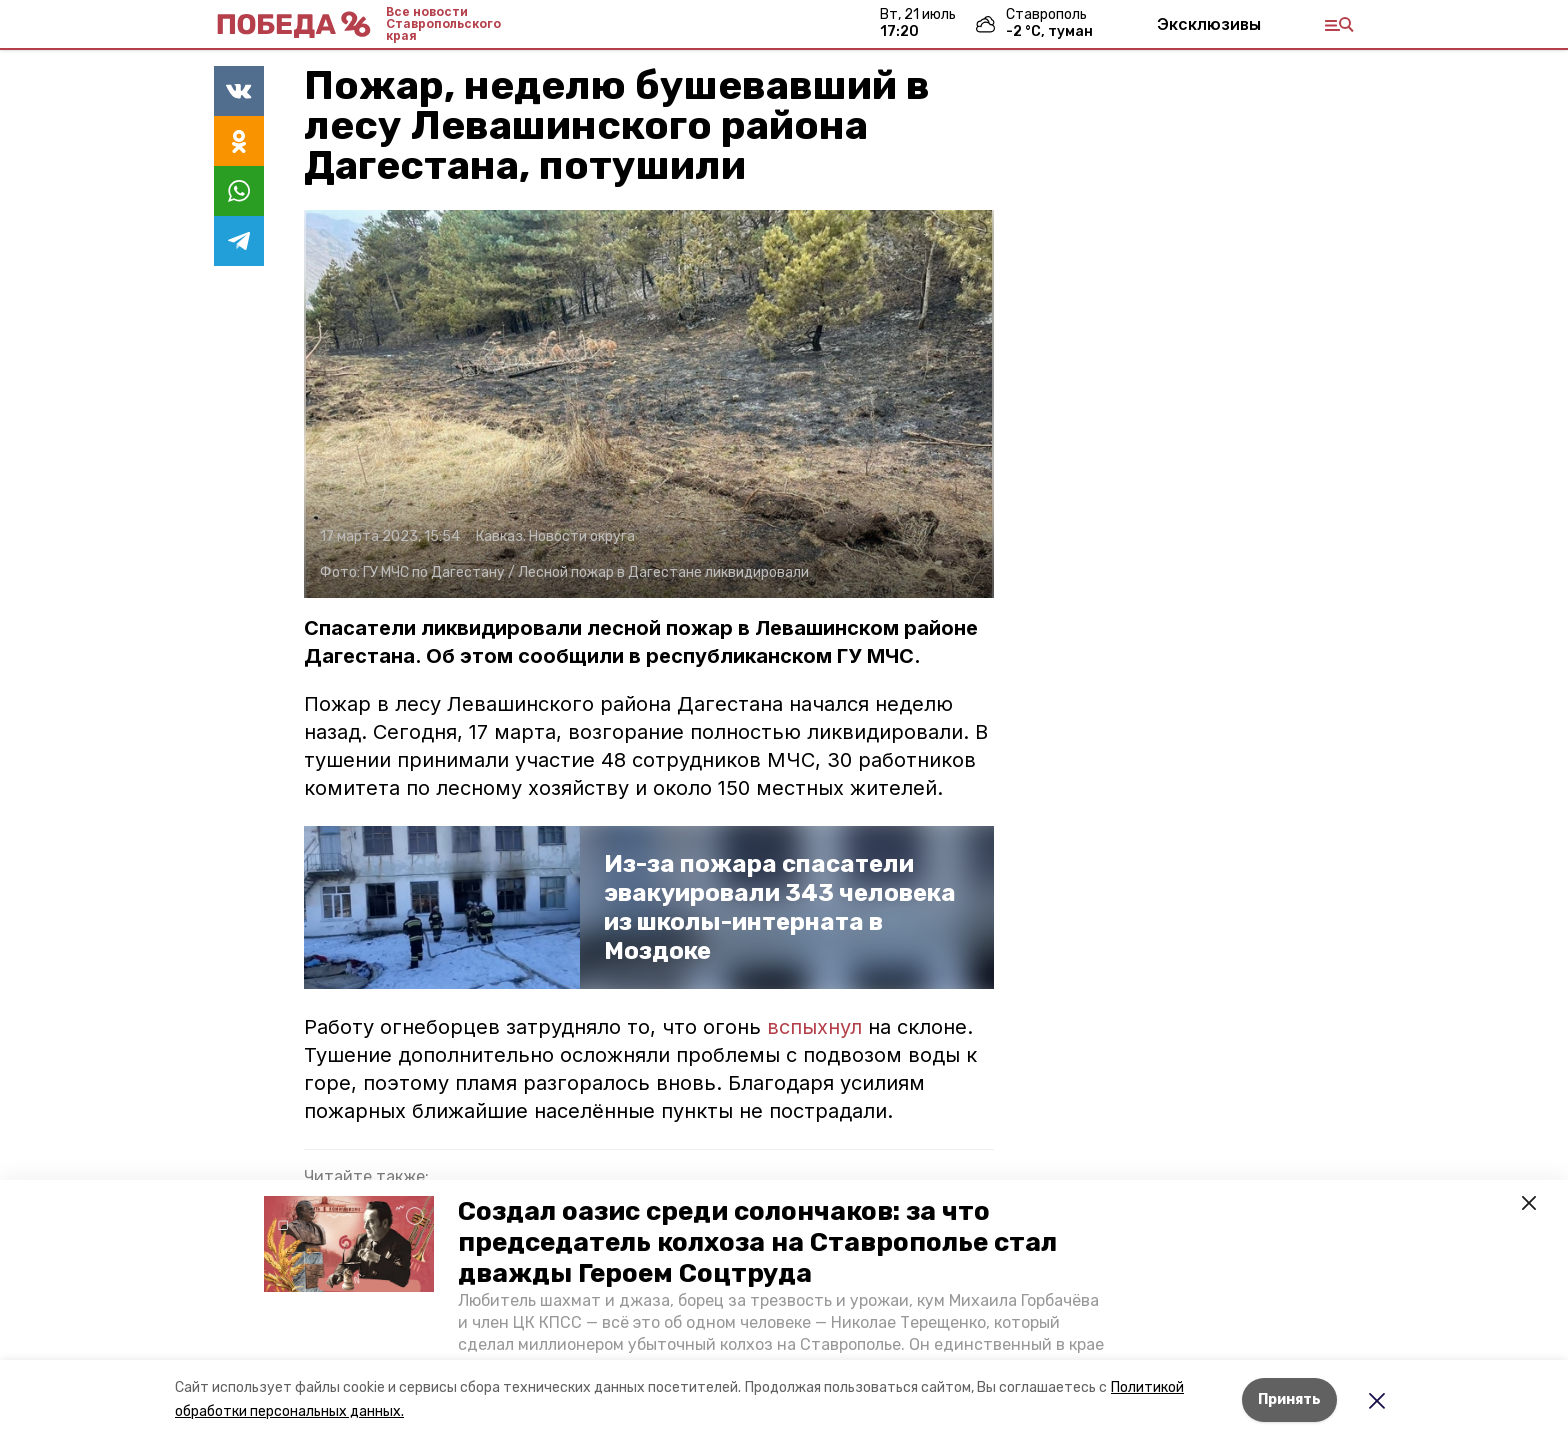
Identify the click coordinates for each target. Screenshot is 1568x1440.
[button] (349, 1244)
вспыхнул (814, 1027)
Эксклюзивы (1209, 24)
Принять (1289, 1399)
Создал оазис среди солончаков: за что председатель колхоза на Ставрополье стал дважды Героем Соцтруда (757, 1242)
